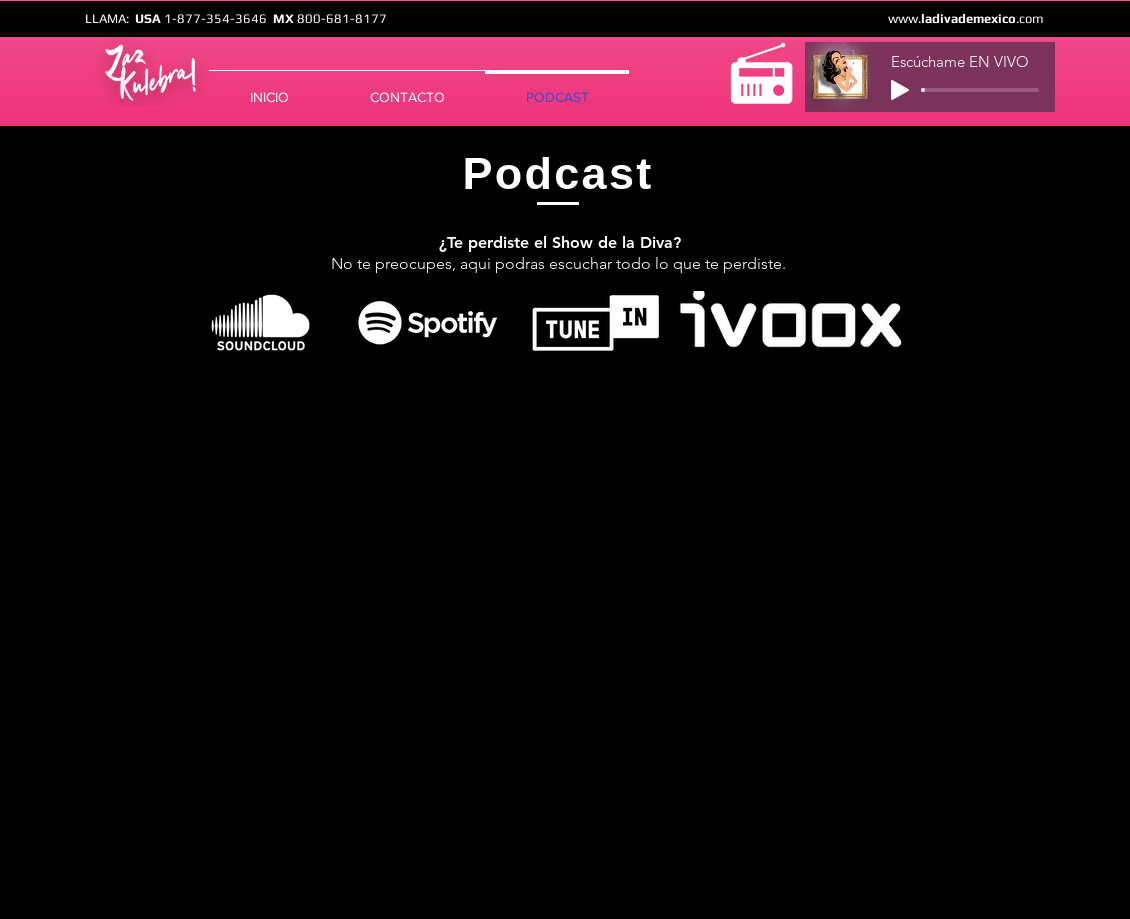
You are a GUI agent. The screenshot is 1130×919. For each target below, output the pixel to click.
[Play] (900, 90)
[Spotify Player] (558, 590)
